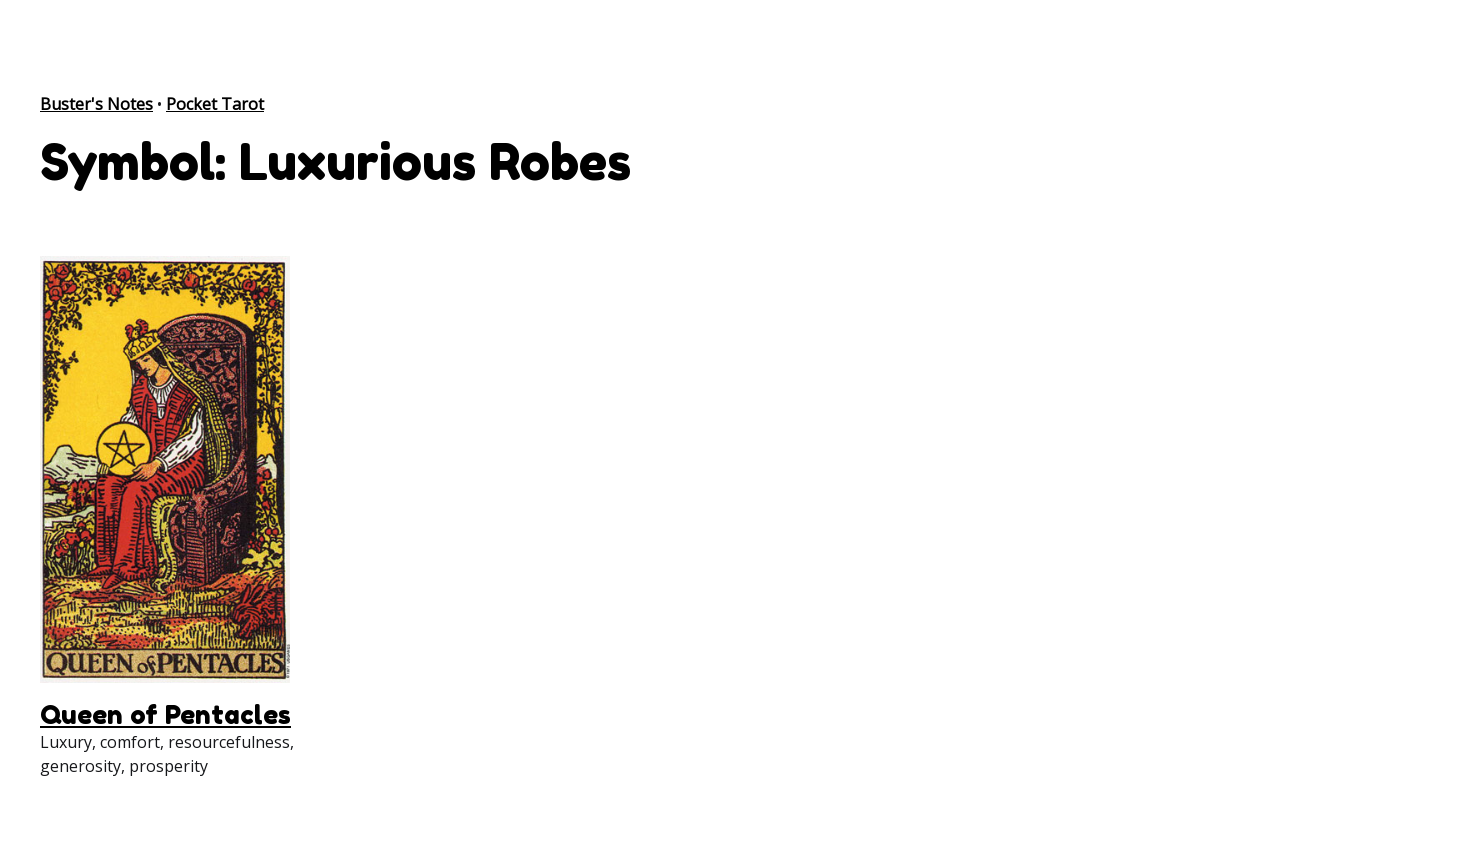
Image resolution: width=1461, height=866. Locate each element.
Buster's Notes (96, 104)
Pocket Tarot (215, 104)
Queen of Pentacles (165, 714)
